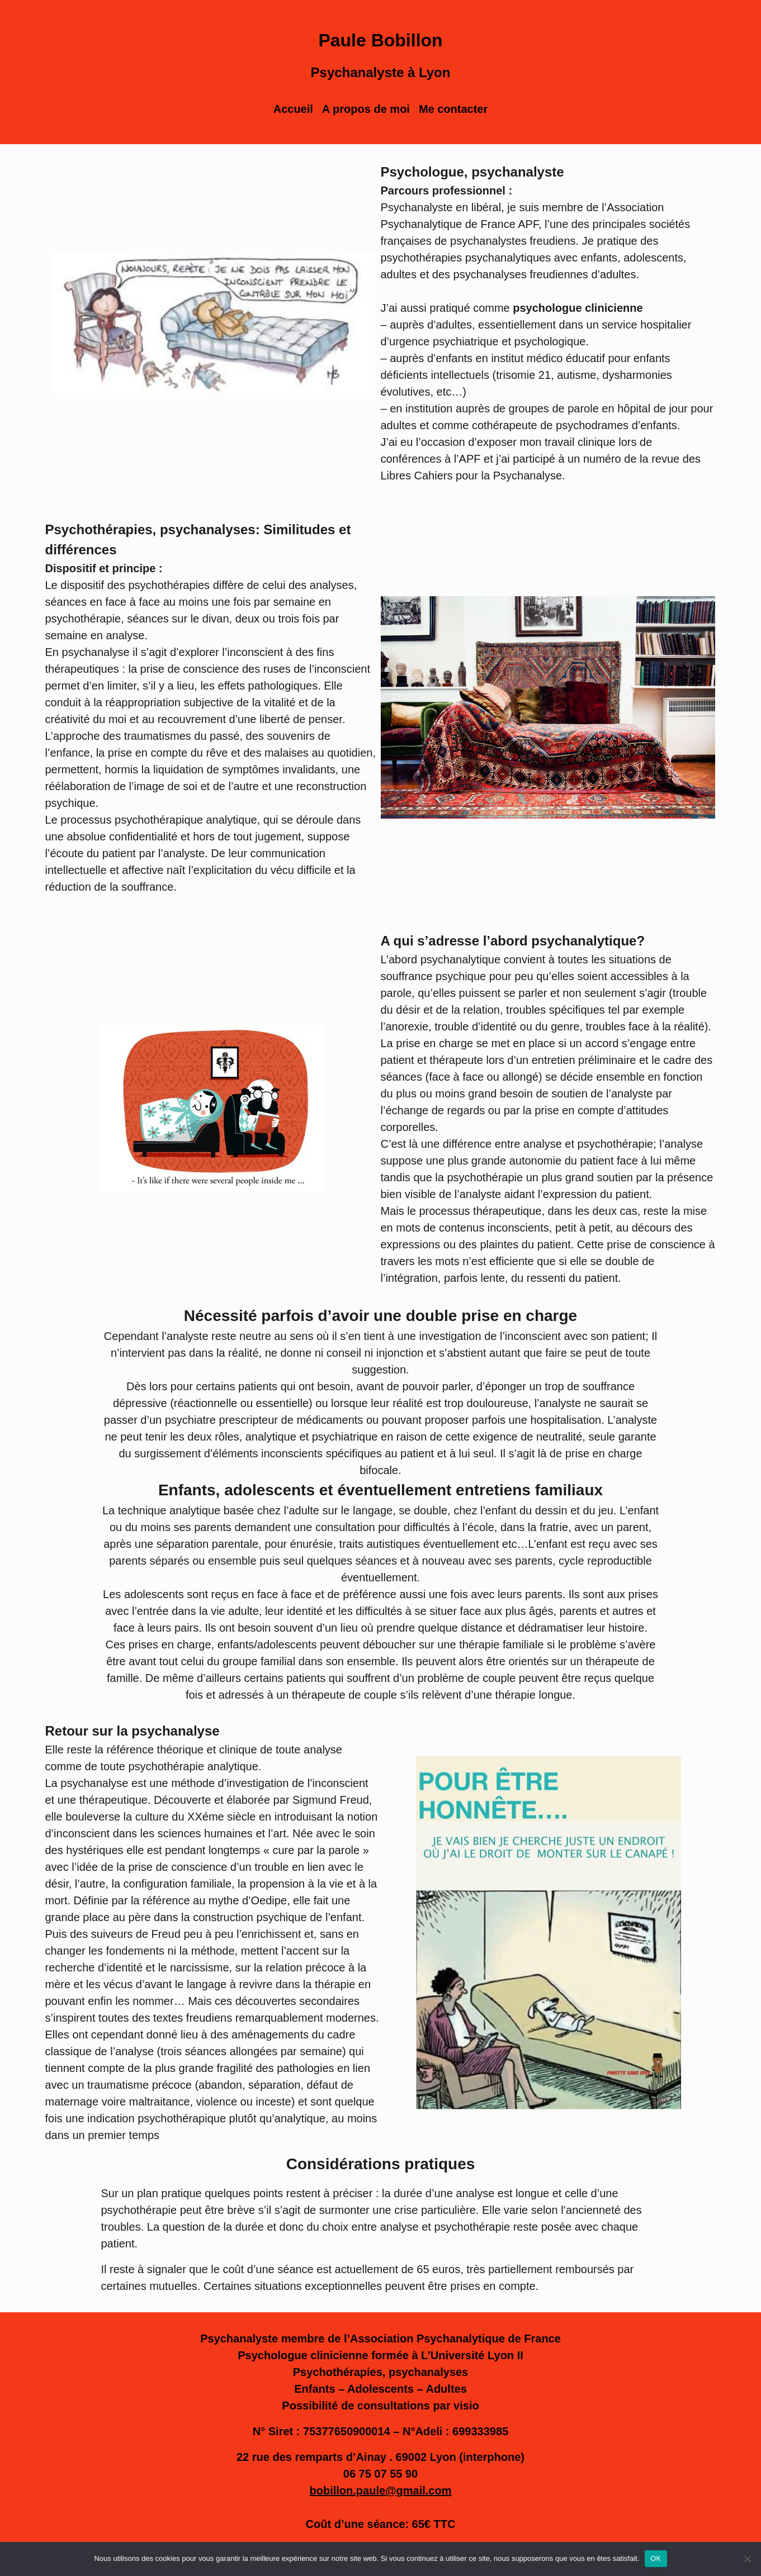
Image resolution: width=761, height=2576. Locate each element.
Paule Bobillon (380, 40)
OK (655, 2558)
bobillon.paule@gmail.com (381, 2490)
